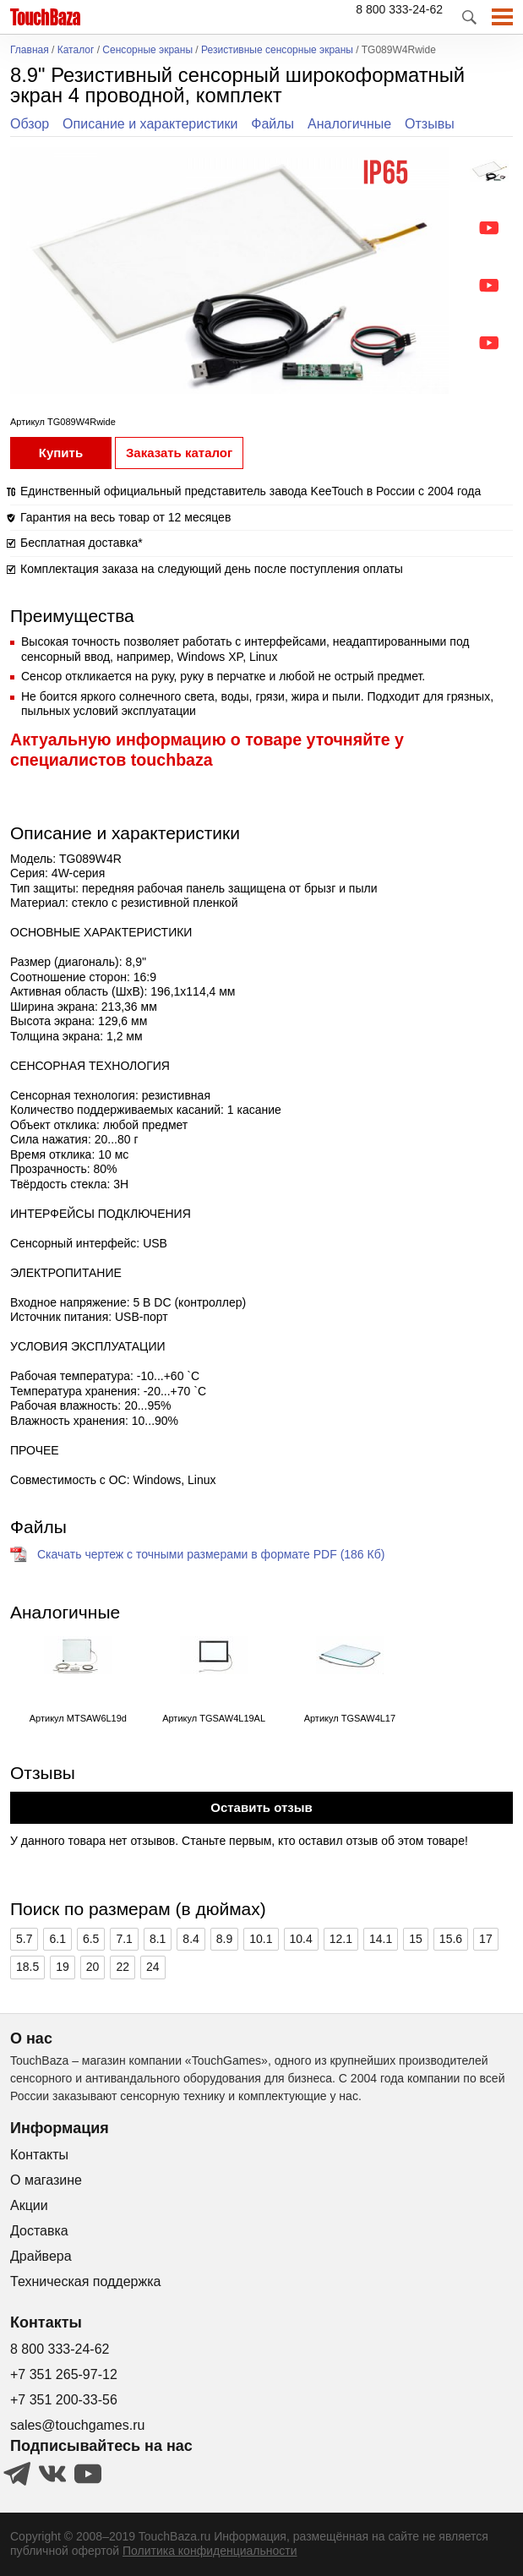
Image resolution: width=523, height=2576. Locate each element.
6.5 (91, 1939)
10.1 (260, 1939)
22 (122, 1966)
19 (62, 1966)
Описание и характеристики (150, 124)
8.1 (158, 1939)
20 (93, 1966)
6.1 (57, 1939)
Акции (29, 2205)
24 (153, 1966)
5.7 (24, 1939)
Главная (29, 50)
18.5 (27, 1966)
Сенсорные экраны (147, 50)
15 (415, 1939)
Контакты (39, 2155)
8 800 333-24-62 (399, 9)
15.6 (450, 1939)
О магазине (46, 2180)
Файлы (272, 124)
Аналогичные (349, 124)
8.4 (191, 1939)
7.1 (124, 1939)
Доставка (39, 2231)
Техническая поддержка (85, 2281)
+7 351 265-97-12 (63, 2374)
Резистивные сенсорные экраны (277, 50)
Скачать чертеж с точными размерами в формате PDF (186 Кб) (210, 1554)
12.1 (341, 1939)
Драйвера (41, 2256)
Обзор (29, 124)
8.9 (224, 1939)
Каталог (76, 50)
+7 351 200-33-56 (63, 2400)
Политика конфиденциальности (210, 2550)
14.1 (380, 1939)
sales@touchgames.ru (77, 2425)
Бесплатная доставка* (81, 542)
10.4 (301, 1939)
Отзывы (430, 124)
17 (486, 1939)
